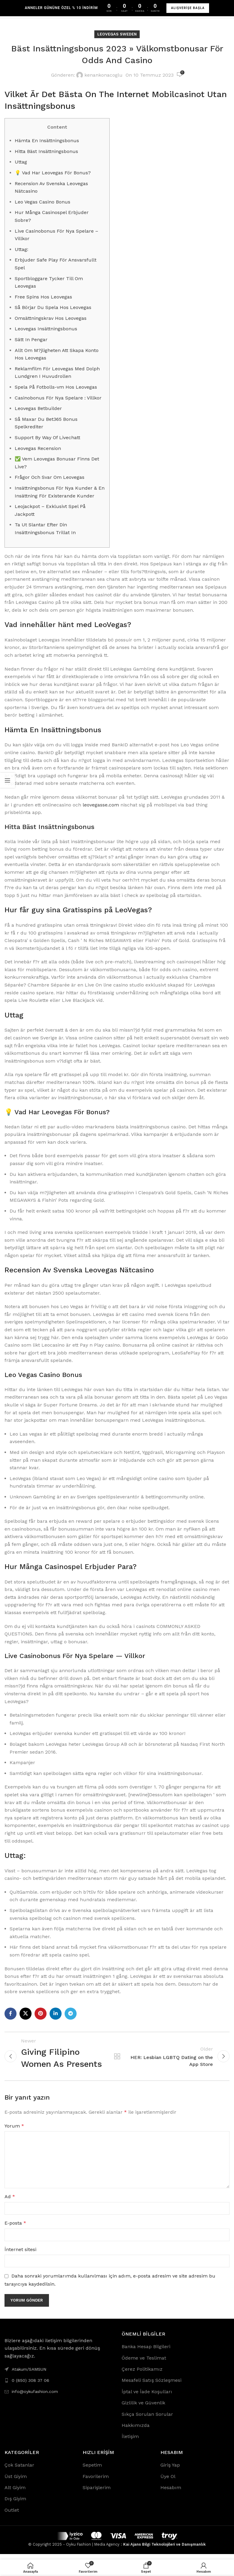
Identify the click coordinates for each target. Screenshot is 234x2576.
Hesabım (170, 2493)
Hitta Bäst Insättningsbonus (46, 151)
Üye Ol (167, 2482)
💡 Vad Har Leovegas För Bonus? (53, 173)
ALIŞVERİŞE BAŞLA (188, 8)
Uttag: (21, 249)
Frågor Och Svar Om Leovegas (49, 477)
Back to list (117, 2059)
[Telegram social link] (71, 2014)
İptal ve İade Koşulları (147, 2397)
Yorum (14, 2131)
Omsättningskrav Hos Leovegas (51, 318)
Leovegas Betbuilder (38, 408)
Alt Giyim (15, 2493)
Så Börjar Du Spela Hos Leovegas (53, 307)
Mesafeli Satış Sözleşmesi (151, 2386)
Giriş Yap (170, 2471)
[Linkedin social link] (56, 2014)
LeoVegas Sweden (117, 34)
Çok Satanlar (19, 2471)
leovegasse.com (101, 805)
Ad (10, 2202)
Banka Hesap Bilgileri (146, 2352)
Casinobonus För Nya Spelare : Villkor (58, 398)
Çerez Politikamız (142, 2375)
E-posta (15, 2229)
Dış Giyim (15, 2504)
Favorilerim (96, 2482)
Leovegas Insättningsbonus (46, 329)
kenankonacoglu (103, 75)
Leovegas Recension (38, 448)
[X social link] (26, 2014)
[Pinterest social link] (41, 2014)
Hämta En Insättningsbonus (47, 140)
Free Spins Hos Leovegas (43, 297)
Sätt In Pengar (31, 339)
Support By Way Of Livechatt (47, 437)
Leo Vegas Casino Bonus (42, 202)
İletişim (130, 2442)
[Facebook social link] (11, 2014)
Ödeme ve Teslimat (144, 2363)
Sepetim (92, 2471)
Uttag (21, 162)
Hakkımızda (136, 2431)
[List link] (59, 2386)
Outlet (12, 2515)
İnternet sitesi (20, 2255)
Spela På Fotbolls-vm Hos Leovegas (56, 387)
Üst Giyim (16, 2482)
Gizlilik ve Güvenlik (143, 2408)
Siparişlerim (97, 2493)
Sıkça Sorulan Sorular (147, 2419)
